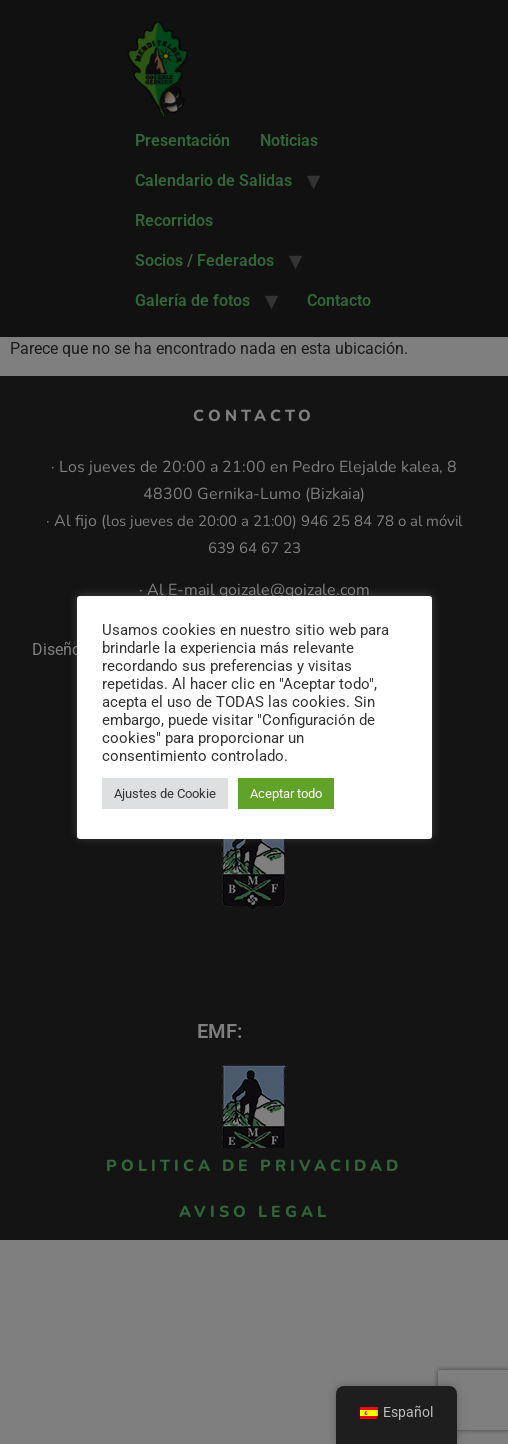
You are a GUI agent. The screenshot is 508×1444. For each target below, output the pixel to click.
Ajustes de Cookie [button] (165, 793)
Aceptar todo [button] (286, 793)
